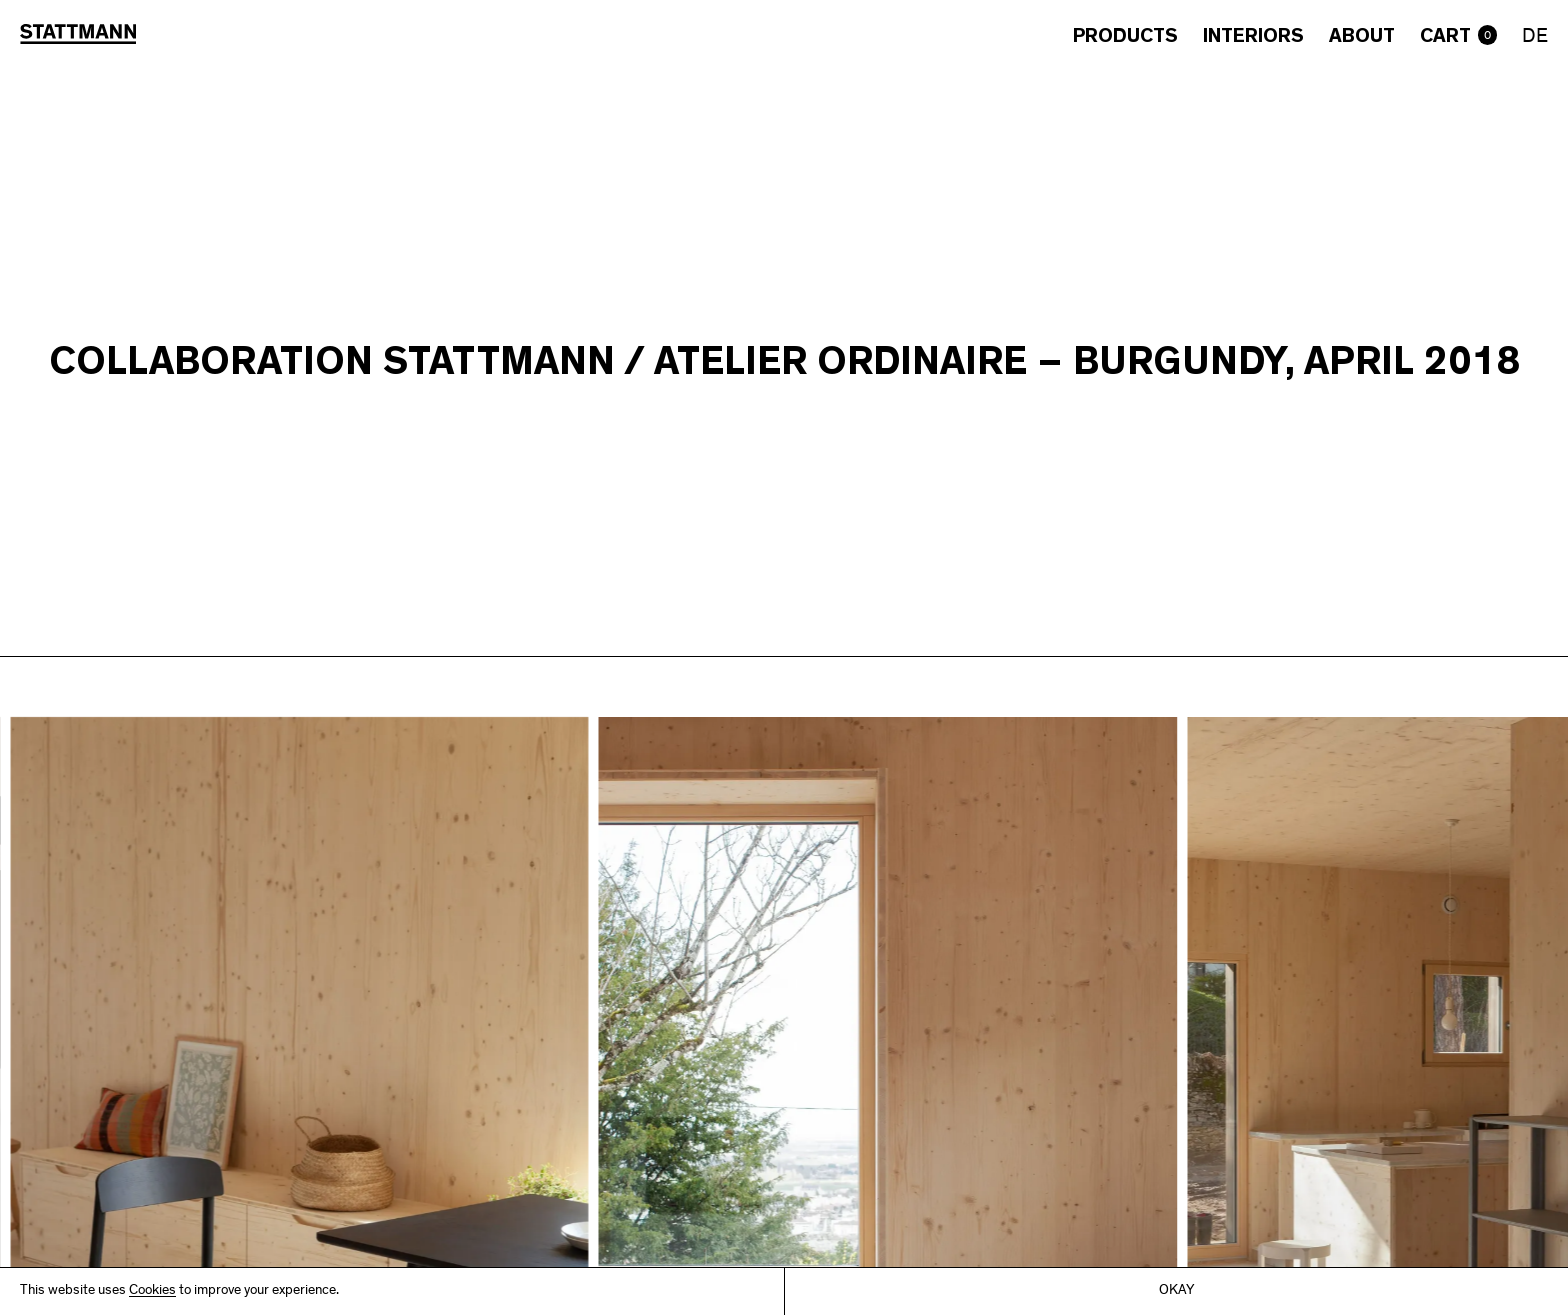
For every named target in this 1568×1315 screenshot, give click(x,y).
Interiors (1253, 36)
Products (1125, 36)
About (1362, 36)
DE (1535, 38)
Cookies (152, 1292)
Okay (1176, 1292)
